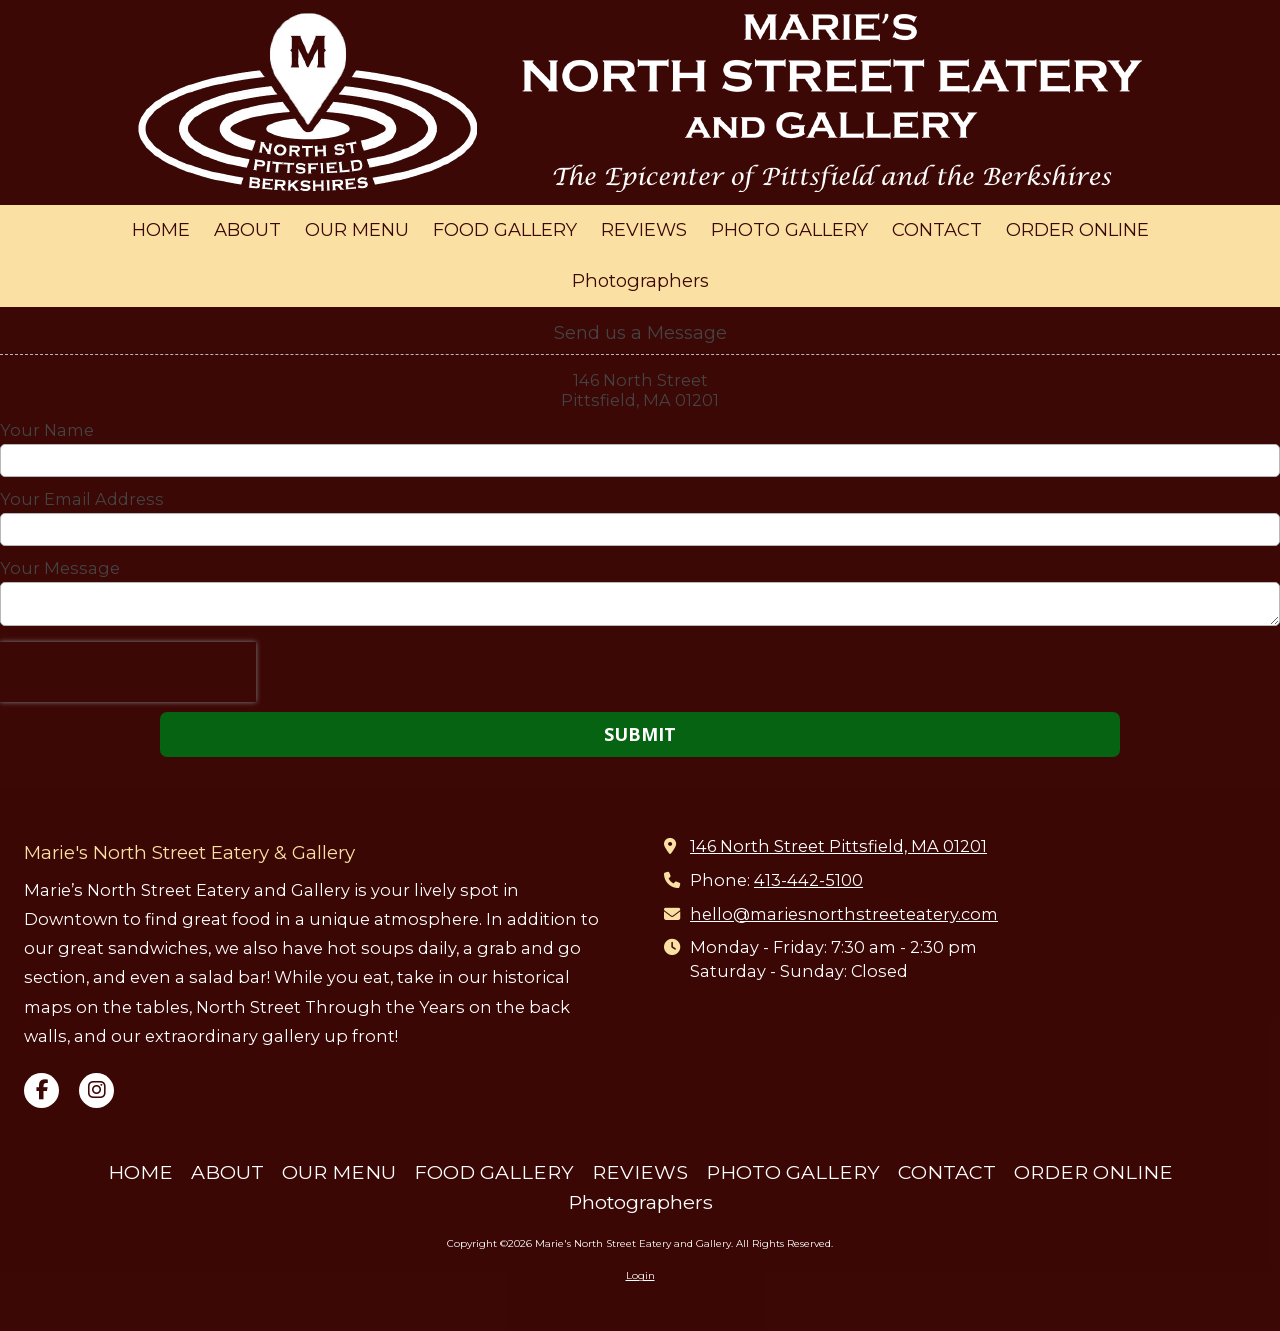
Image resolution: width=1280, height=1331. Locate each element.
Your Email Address (82, 499)
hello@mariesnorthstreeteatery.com (844, 914)
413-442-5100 (808, 880)
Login (640, 1275)
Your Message (60, 568)
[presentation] (128, 672)
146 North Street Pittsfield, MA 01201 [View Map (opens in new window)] (838, 846)
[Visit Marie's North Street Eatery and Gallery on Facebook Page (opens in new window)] (41, 1090)
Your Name (47, 430)
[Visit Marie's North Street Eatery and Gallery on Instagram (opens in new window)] (96, 1090)
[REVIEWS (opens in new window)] (644, 230)
